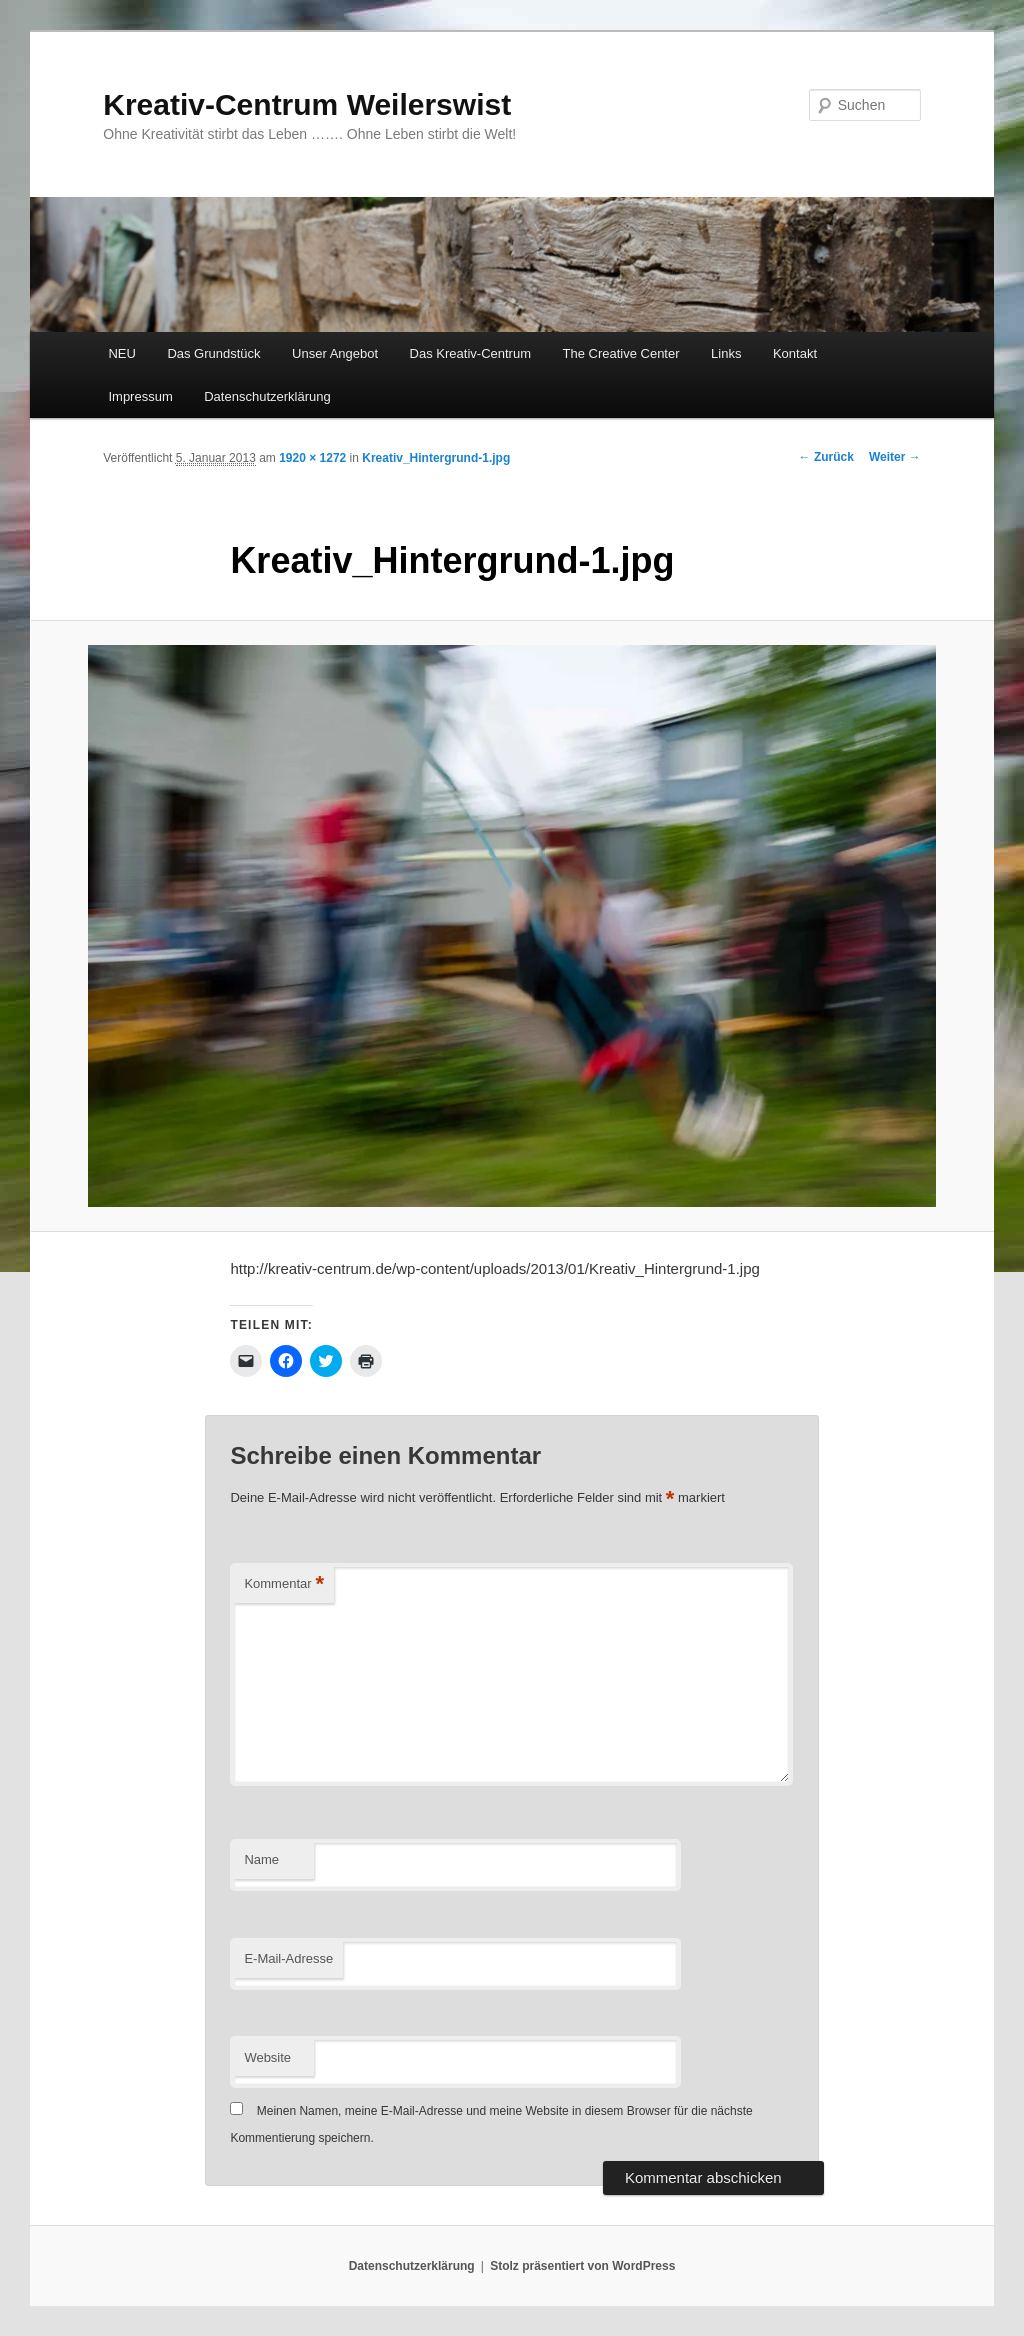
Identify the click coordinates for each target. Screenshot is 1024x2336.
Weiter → (895, 457)
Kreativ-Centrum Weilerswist (307, 104)
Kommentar (284, 1584)
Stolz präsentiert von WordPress (582, 2266)
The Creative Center (620, 353)
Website (267, 2057)
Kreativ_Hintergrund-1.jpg (436, 458)
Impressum (140, 396)
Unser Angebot (335, 353)
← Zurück (826, 457)
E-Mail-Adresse (288, 1958)
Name (261, 1859)
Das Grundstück (213, 353)
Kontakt (795, 353)
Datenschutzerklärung (267, 396)
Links (726, 353)
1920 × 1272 (312, 458)
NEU (121, 353)
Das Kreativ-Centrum (470, 353)
